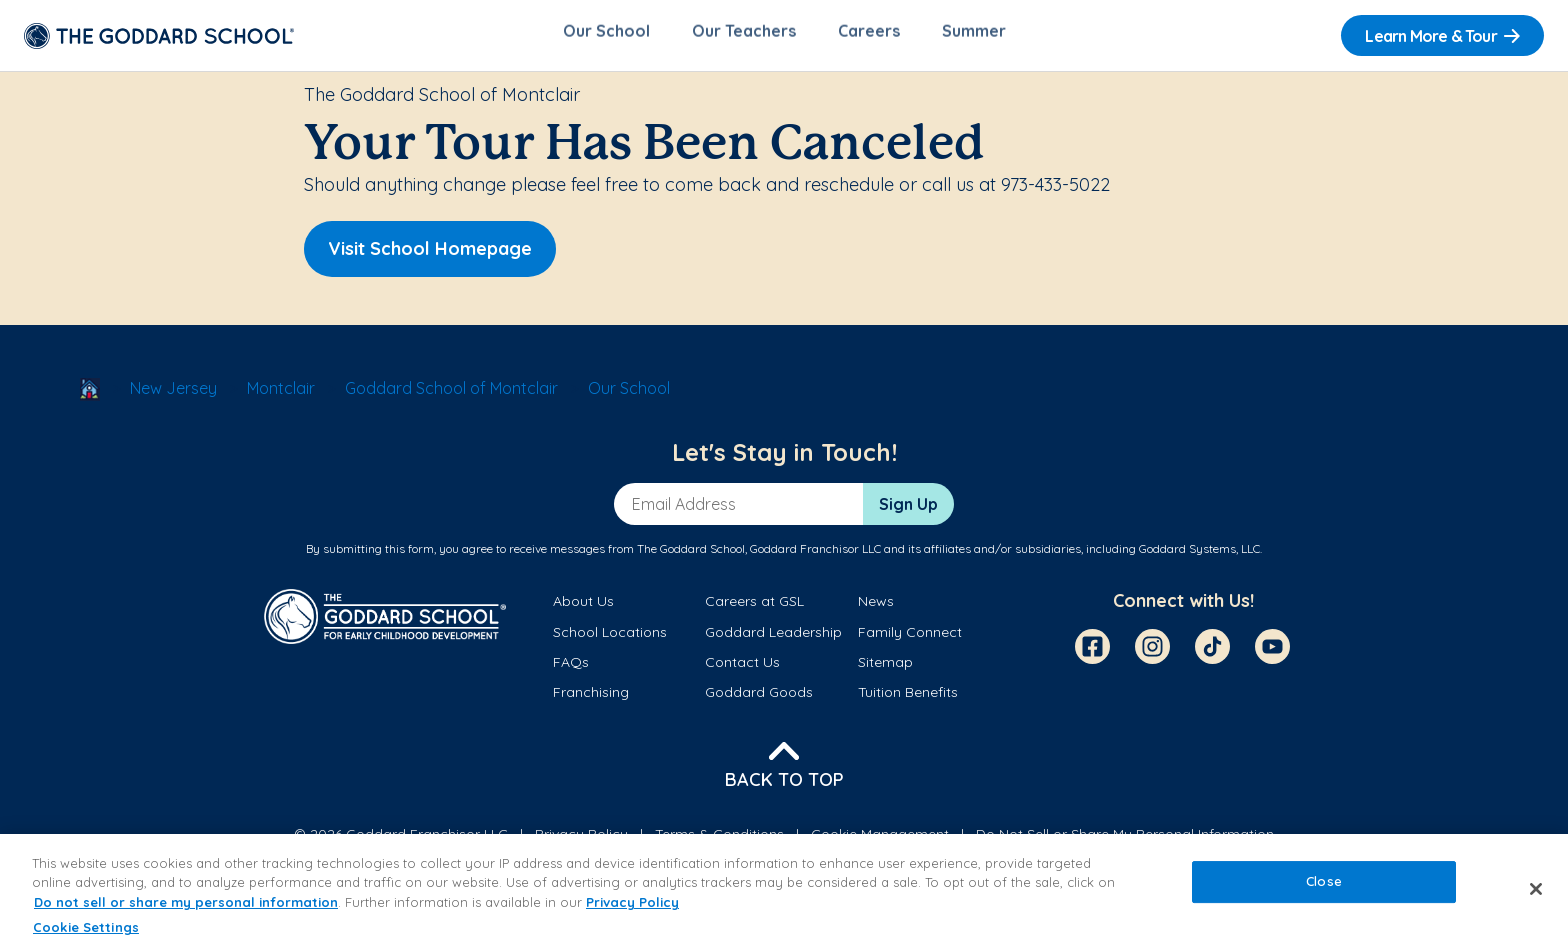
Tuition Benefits (908, 698)
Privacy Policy (632, 902)
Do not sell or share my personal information (186, 902)
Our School (606, 36)
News (876, 607)
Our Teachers (744, 36)
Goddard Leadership (773, 637)
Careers (869, 36)
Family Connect (910, 637)
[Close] (1536, 889)
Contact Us (742, 667)
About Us (583, 607)
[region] (784, 891)
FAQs (571, 667)
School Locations (610, 637)
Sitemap (885, 667)
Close (1324, 881)
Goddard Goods (759, 698)
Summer (974, 36)
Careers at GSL (754, 607)
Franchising (591, 698)
